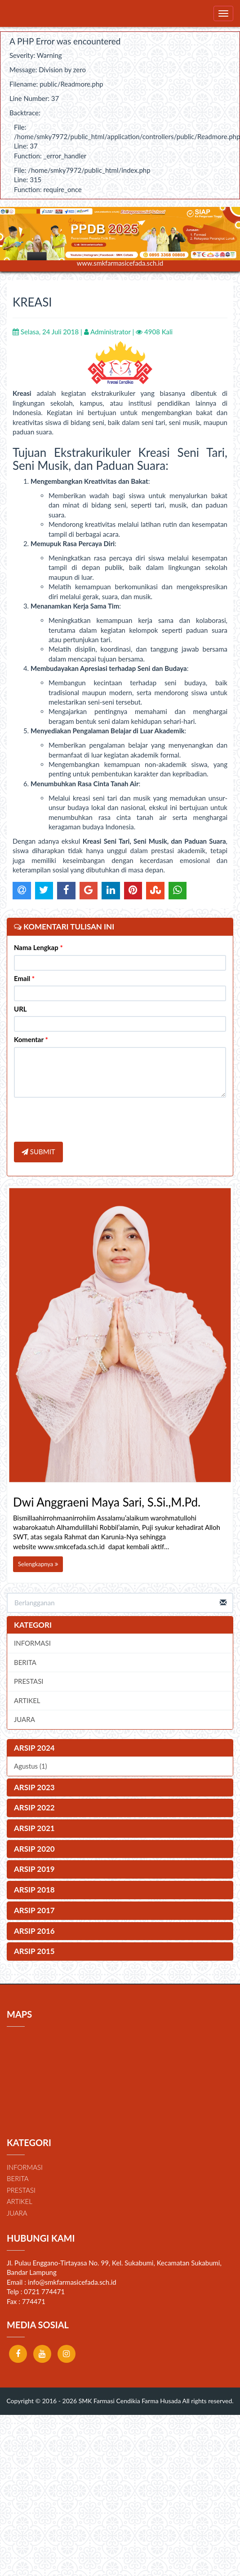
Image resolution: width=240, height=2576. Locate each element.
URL (20, 1009)
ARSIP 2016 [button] (34, 1931)
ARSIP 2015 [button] (34, 1951)
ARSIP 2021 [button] (34, 1828)
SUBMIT (38, 1152)
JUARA (24, 1719)
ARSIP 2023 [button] (34, 1787)
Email (24, 978)
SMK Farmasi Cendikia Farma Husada (129, 2401)
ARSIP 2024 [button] (34, 1747)
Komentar (31, 1039)
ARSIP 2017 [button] (34, 1910)
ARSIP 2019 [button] (34, 1869)
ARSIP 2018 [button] (34, 1889)
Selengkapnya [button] (38, 1564)
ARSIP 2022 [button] (34, 1807)
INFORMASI (32, 1643)
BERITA (25, 1662)
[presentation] (82, 1121)
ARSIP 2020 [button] (34, 1848)
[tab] (120, 1748)
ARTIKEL (27, 1700)
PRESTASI (29, 1681)
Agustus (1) (30, 1766)
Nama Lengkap (38, 947)
